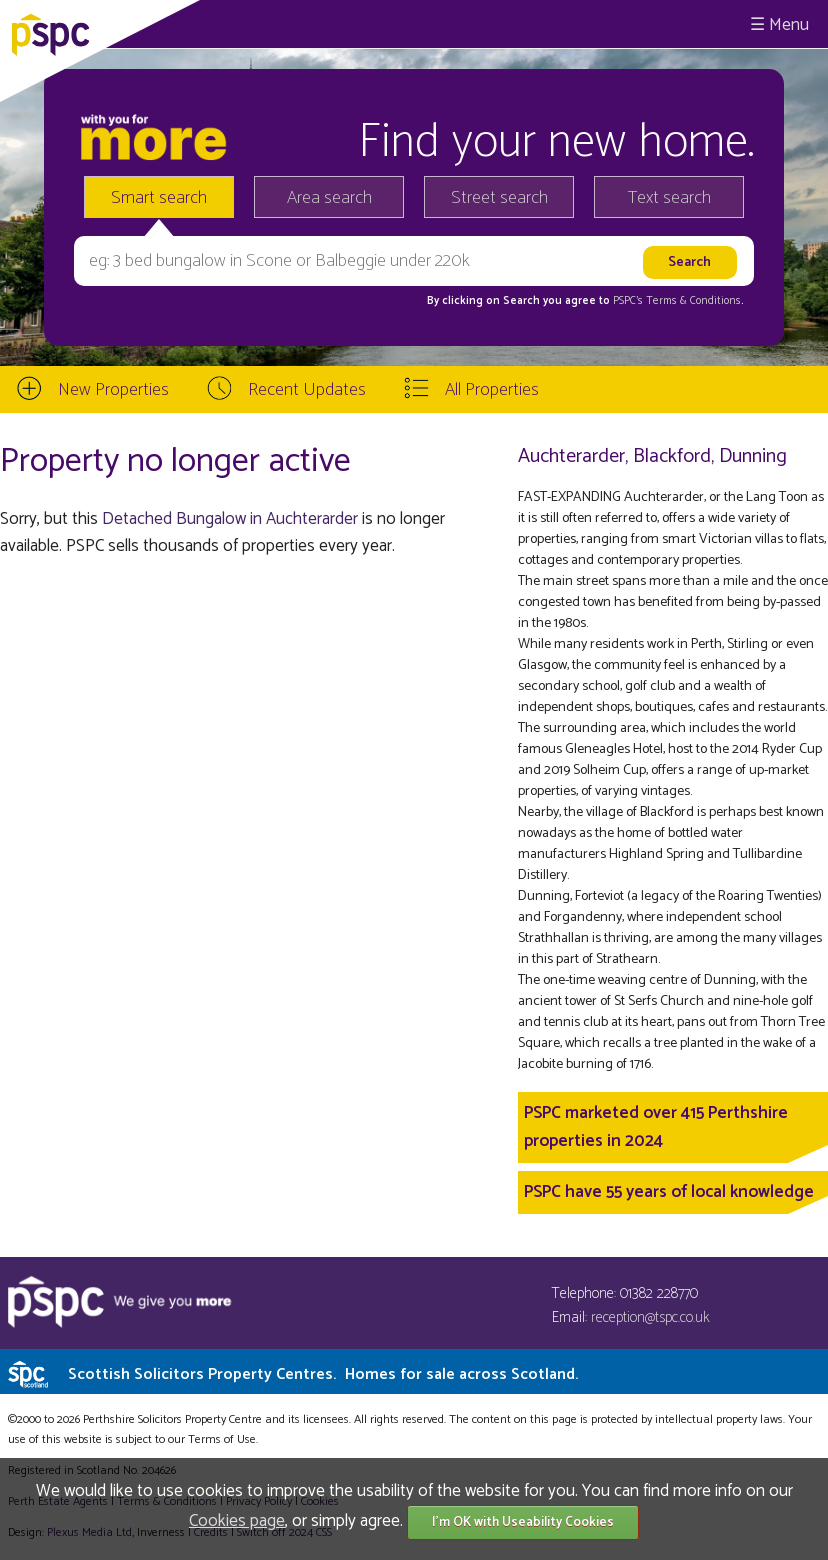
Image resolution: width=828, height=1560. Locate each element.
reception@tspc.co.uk (650, 1317)
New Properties (113, 390)
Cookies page (237, 1521)
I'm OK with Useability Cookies (523, 1522)
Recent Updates (307, 390)
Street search (499, 198)
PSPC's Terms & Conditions (677, 301)
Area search (329, 198)
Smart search (159, 198)
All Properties (492, 390)
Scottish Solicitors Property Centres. (323, 1374)
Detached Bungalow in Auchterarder (230, 519)
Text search (669, 198)
